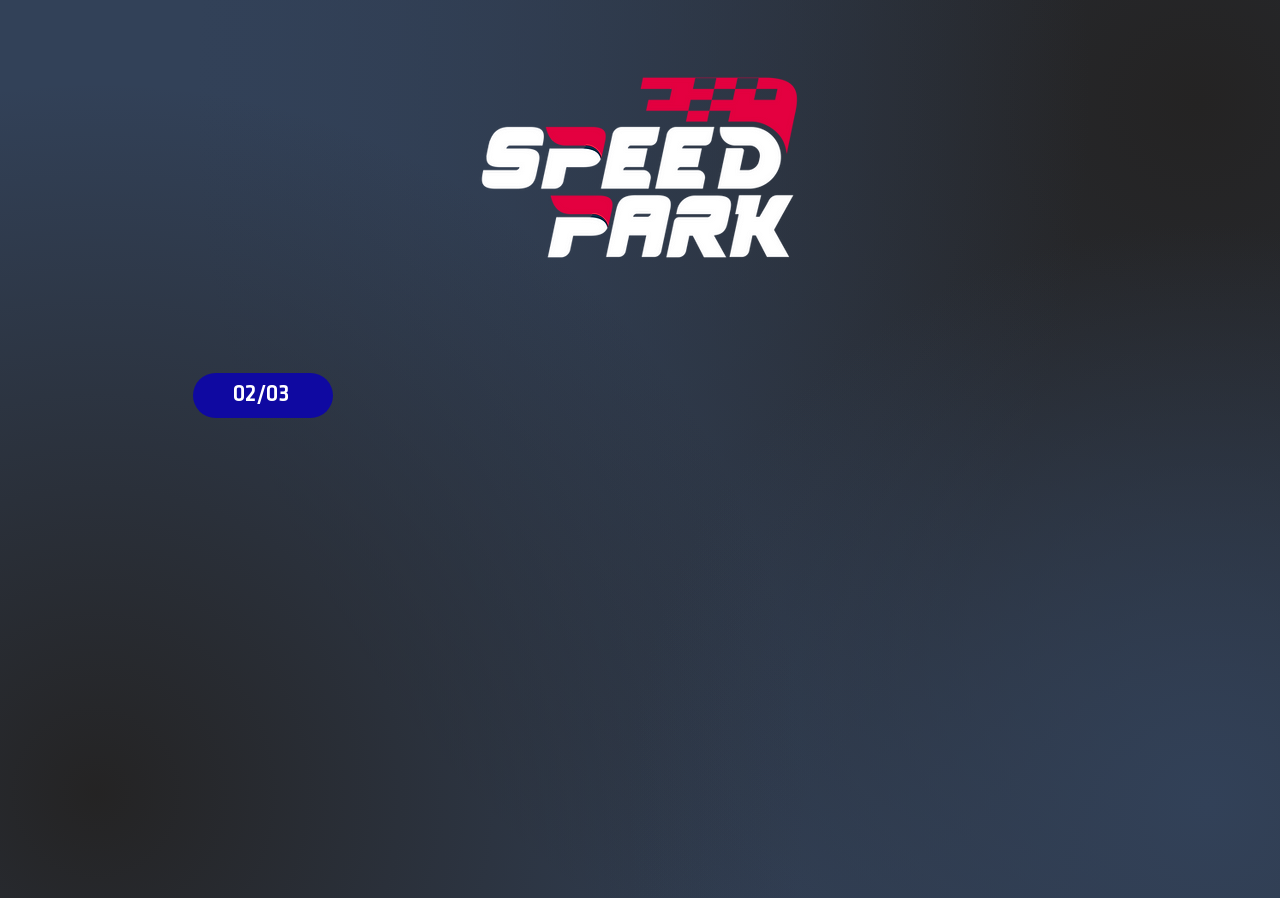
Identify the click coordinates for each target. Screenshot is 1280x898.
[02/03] (263, 395)
